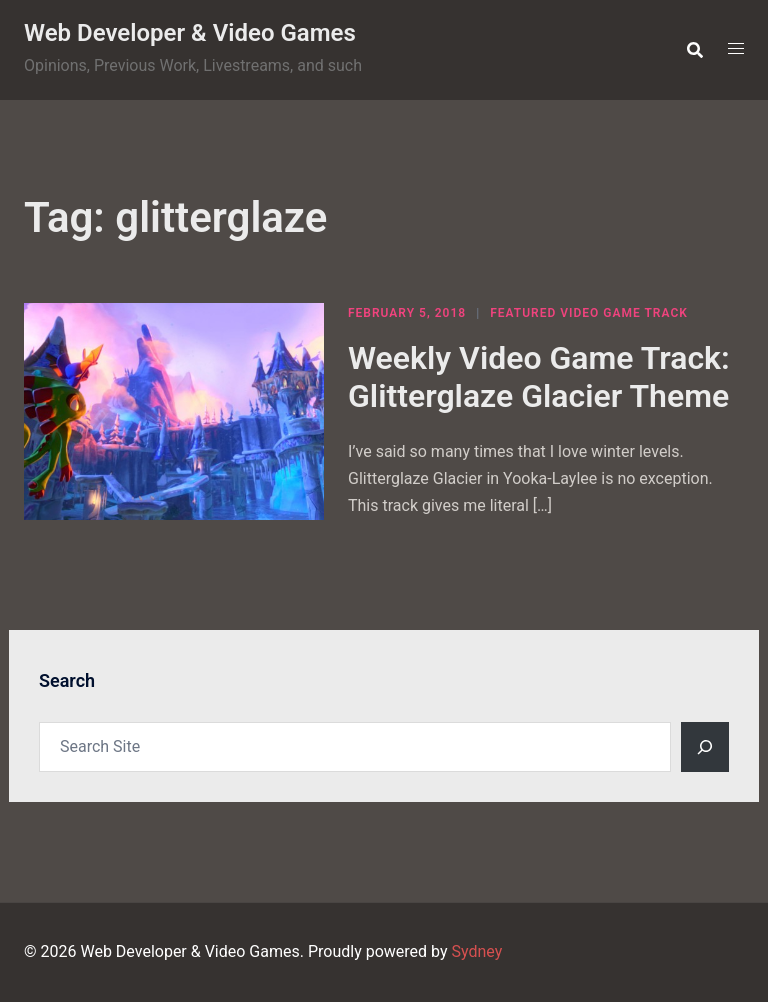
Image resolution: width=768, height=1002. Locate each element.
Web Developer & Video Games (190, 33)
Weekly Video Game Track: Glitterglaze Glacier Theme (539, 377)
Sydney (476, 951)
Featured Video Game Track (589, 313)
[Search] (705, 747)
